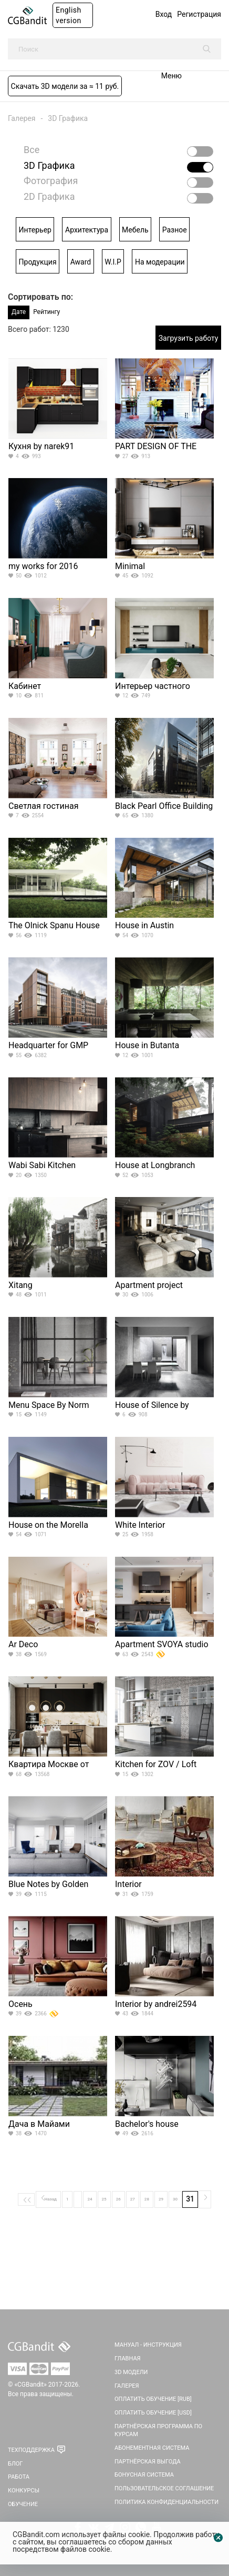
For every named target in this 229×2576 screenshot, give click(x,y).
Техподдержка (31, 2450)
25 (104, 2199)
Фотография (51, 181)
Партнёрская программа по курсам (158, 2430)
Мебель (135, 230)
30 (175, 2199)
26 (118, 2199)
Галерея (21, 118)
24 (89, 2199)
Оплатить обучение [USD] (153, 2412)
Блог (15, 2463)
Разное (174, 230)
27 (132, 2199)
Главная (127, 2358)
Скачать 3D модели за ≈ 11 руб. (65, 86)
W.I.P (113, 262)
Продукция (38, 262)
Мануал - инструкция (148, 2344)
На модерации (160, 262)
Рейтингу (46, 312)
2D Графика (49, 196)
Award (80, 262)
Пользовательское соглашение (164, 2488)
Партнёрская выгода (147, 2461)
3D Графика (68, 118)
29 (161, 2199)
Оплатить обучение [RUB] (153, 2399)
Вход (163, 14)
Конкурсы (23, 2490)
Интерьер (35, 230)
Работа (18, 2476)
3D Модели (131, 2372)
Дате (19, 312)
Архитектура (86, 230)
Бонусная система (144, 2474)
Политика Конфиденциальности (166, 2502)
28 (146, 2199)
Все (31, 150)
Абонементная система (151, 2448)
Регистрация (199, 14)
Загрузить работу (188, 338)
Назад (48, 2198)
